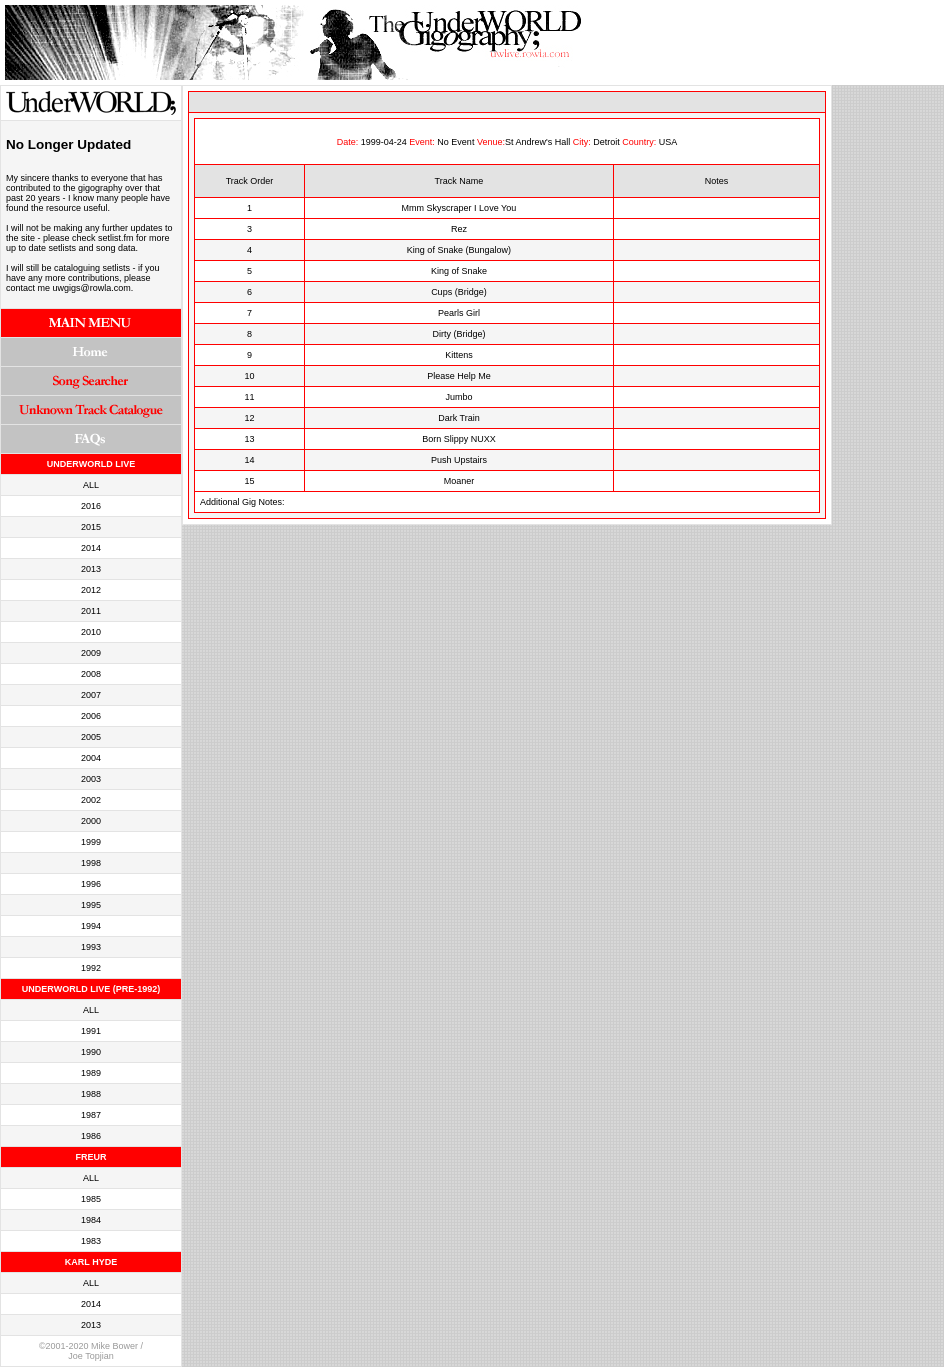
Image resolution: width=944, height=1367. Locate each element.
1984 (91, 1220)
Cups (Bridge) (459, 292)
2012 (91, 590)
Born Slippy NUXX (459, 439)
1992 (91, 968)
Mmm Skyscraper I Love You (459, 208)
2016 (91, 506)
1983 (91, 1241)
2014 (91, 548)
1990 (91, 1052)
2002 (91, 800)
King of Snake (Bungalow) (459, 250)
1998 (91, 863)
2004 (91, 758)
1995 (91, 905)
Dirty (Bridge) (458, 334)
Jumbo (458, 397)
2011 (91, 611)
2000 (91, 821)
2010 (91, 632)
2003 (91, 779)
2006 (91, 716)
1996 (91, 884)
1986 (91, 1136)
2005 (91, 737)
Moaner (459, 481)
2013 (91, 569)
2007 (91, 695)
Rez (459, 229)
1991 (91, 1031)
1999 (91, 842)
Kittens (459, 355)
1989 (91, 1073)
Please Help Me (459, 376)
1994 (91, 926)
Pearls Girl (459, 313)
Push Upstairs (459, 460)
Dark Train (459, 418)
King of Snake (459, 271)
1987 (91, 1115)
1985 (91, 1199)
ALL (91, 485)
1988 (91, 1094)
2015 (91, 527)
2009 (91, 653)
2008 (91, 674)
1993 (91, 947)
